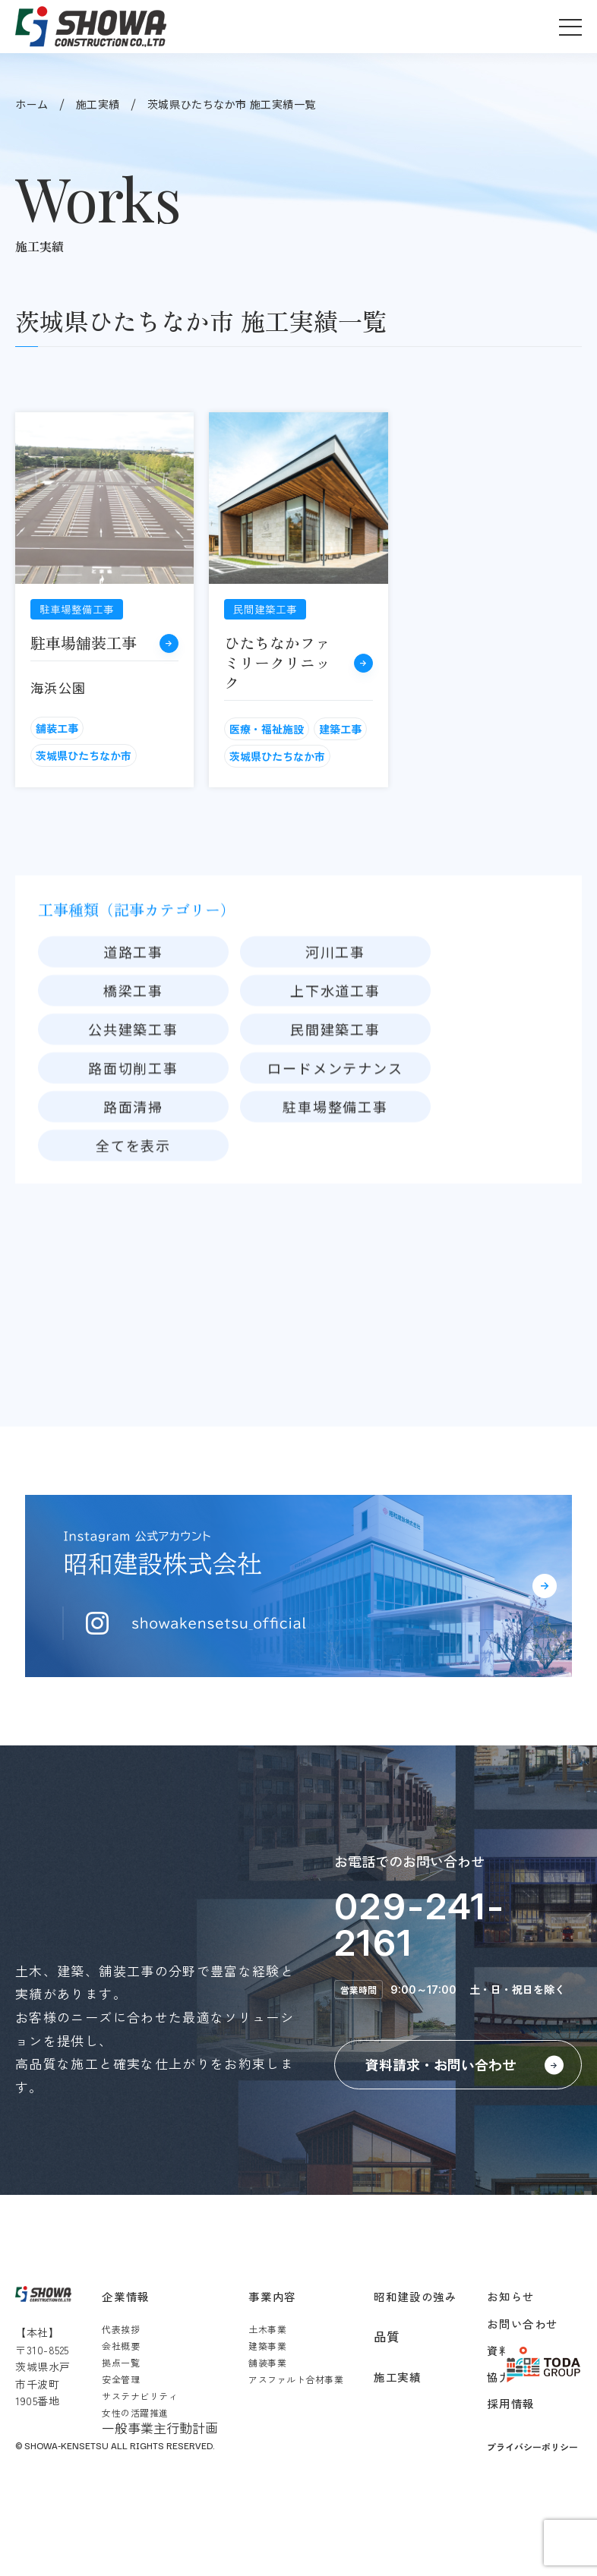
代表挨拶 (121, 2328)
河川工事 (335, 1000)
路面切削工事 (133, 1116)
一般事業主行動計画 (160, 2427)
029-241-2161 (419, 1924)
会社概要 (121, 2345)
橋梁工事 (133, 1038)
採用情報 (510, 2403)
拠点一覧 (121, 2362)
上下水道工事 (335, 1038)
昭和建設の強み (415, 2296)
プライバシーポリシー (532, 2446)
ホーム (32, 104)
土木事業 (267, 2328)
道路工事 (133, 1000)
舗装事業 (267, 2362)
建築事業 (267, 2345)
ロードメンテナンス (335, 1116)
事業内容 (271, 2296)
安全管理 (121, 2379)
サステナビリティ (140, 2395)
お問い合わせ (522, 2324)
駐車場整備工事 (335, 1155)
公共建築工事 (133, 1077)
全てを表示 (133, 1193)
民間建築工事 (335, 1077)
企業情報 (125, 2296)
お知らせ (510, 2296)
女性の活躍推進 (135, 2412)
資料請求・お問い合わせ (440, 2064)
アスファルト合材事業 (295, 2379)
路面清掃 (133, 1155)
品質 (387, 2336)
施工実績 (98, 104)
